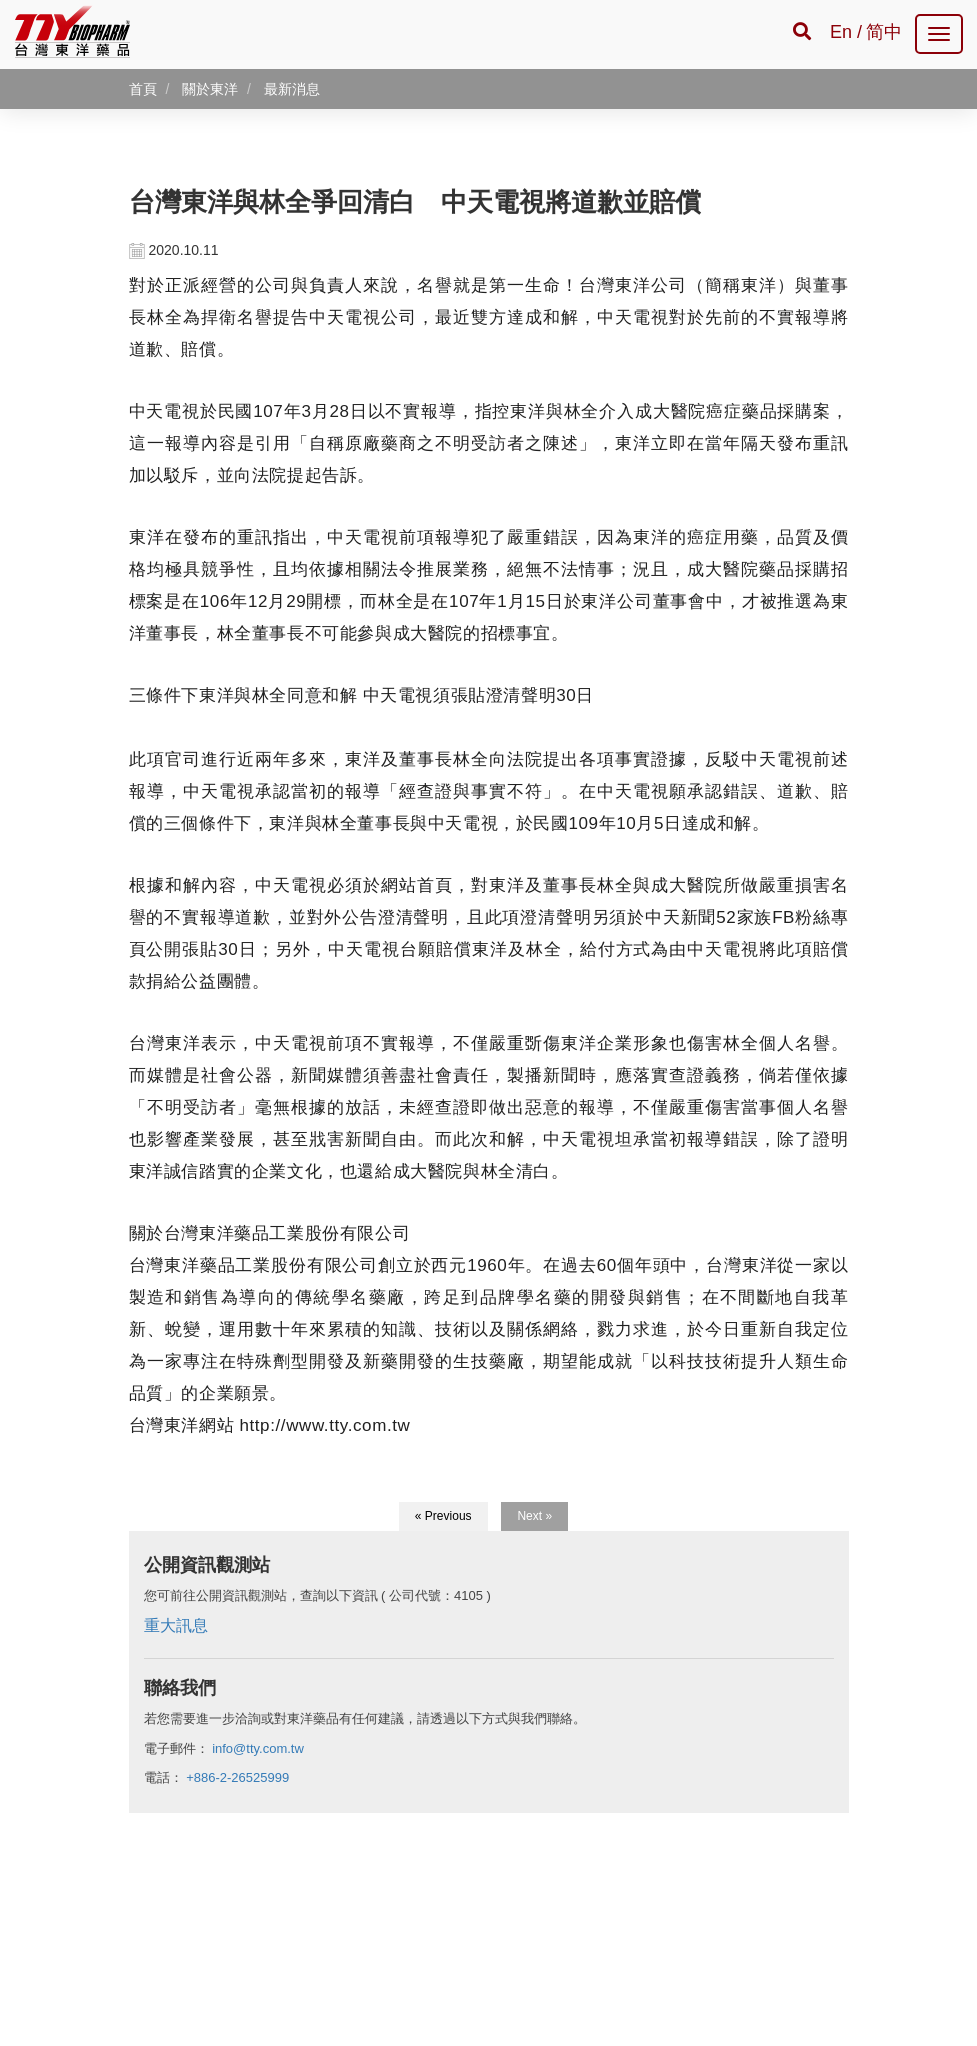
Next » (534, 1516)
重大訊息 (176, 1625)
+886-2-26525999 (237, 1777)
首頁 (143, 89)
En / (846, 32)
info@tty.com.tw (258, 1748)
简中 (884, 32)
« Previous (443, 1516)
